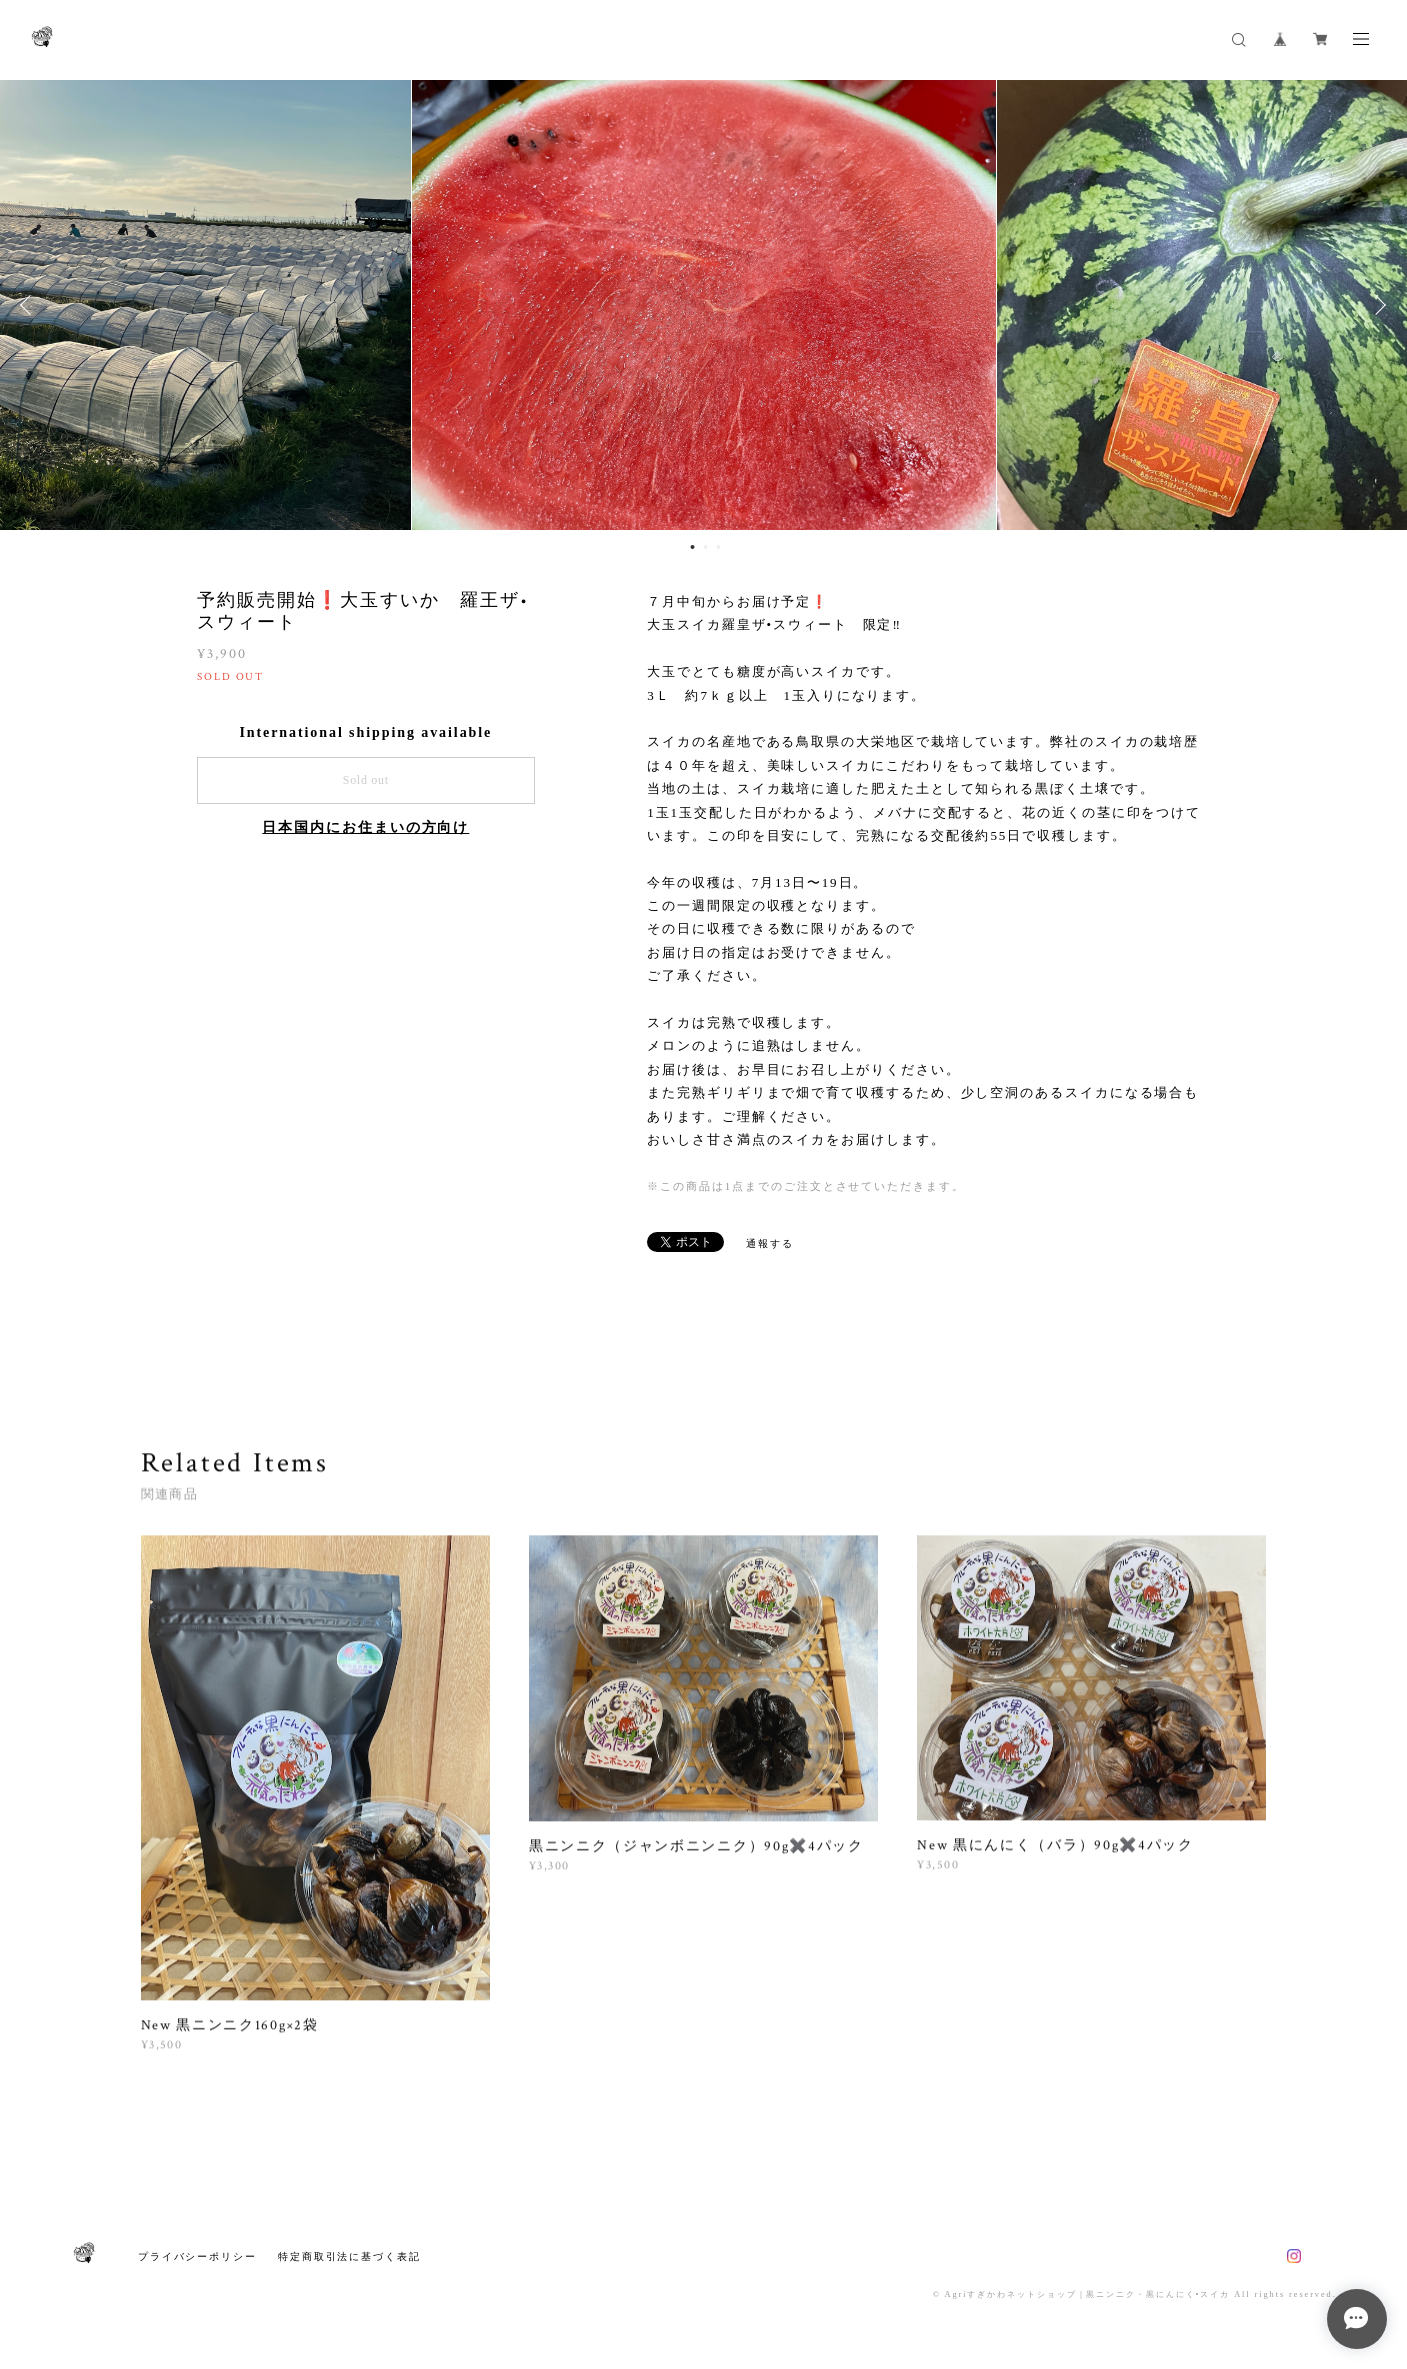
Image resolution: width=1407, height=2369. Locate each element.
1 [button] (692, 548)
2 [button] (705, 548)
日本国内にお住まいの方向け (365, 829)
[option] (704, 306)
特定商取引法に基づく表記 (349, 2256)
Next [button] (1377, 306)
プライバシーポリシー (197, 2256)
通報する (770, 1244)
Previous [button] (30, 306)
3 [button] (718, 548)
